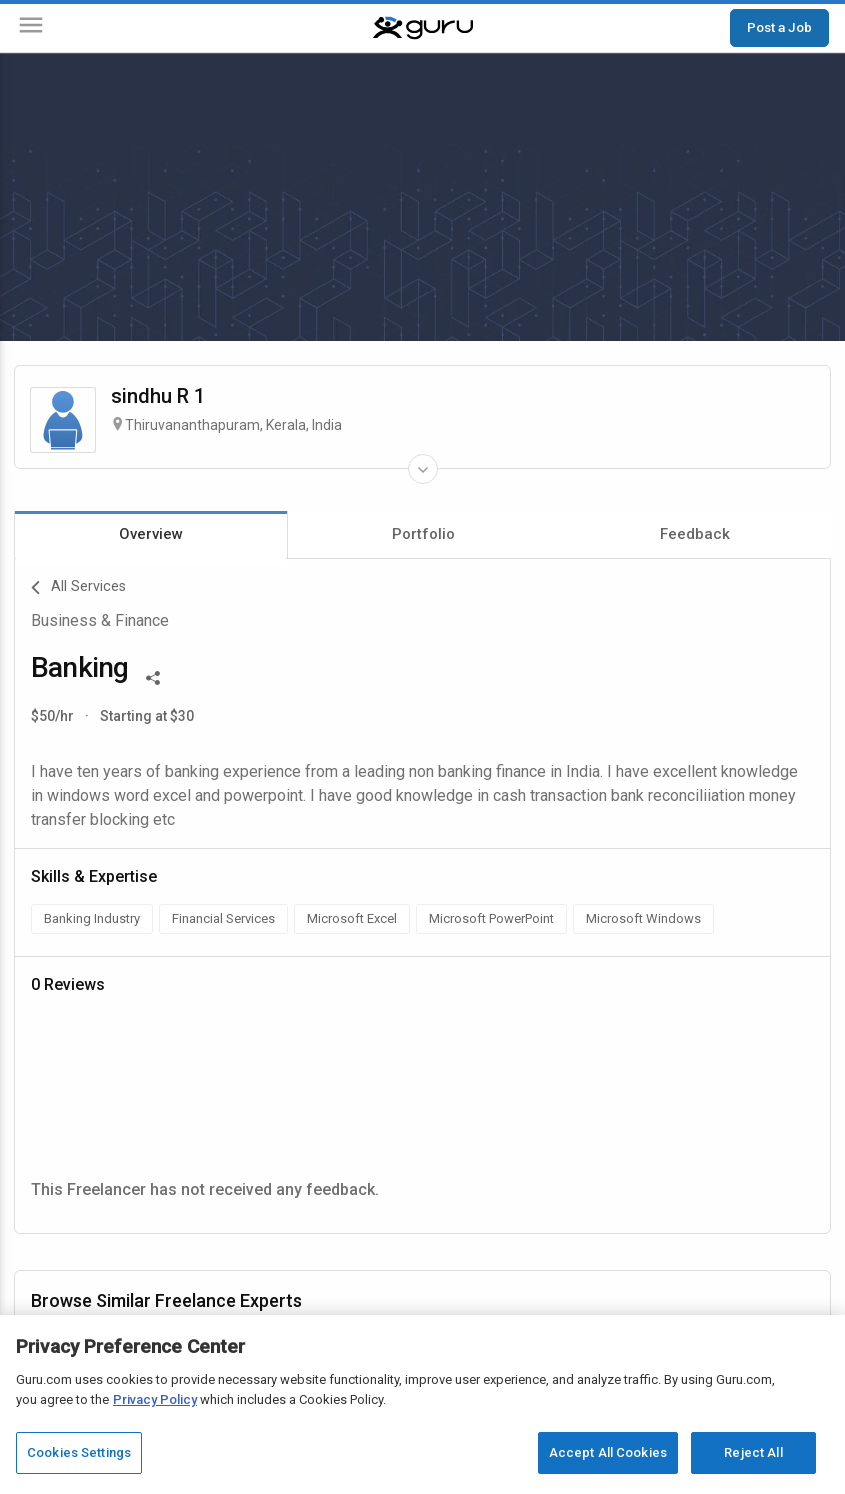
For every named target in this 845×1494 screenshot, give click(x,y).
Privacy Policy (155, 1399)
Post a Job (779, 27)
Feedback (695, 534)
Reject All (753, 1452)
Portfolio (423, 534)
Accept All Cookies (608, 1452)
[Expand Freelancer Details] (423, 469)
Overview (151, 534)
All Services (78, 588)
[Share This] (153, 676)
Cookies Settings (79, 1452)
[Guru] (423, 28)
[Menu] (31, 28)
